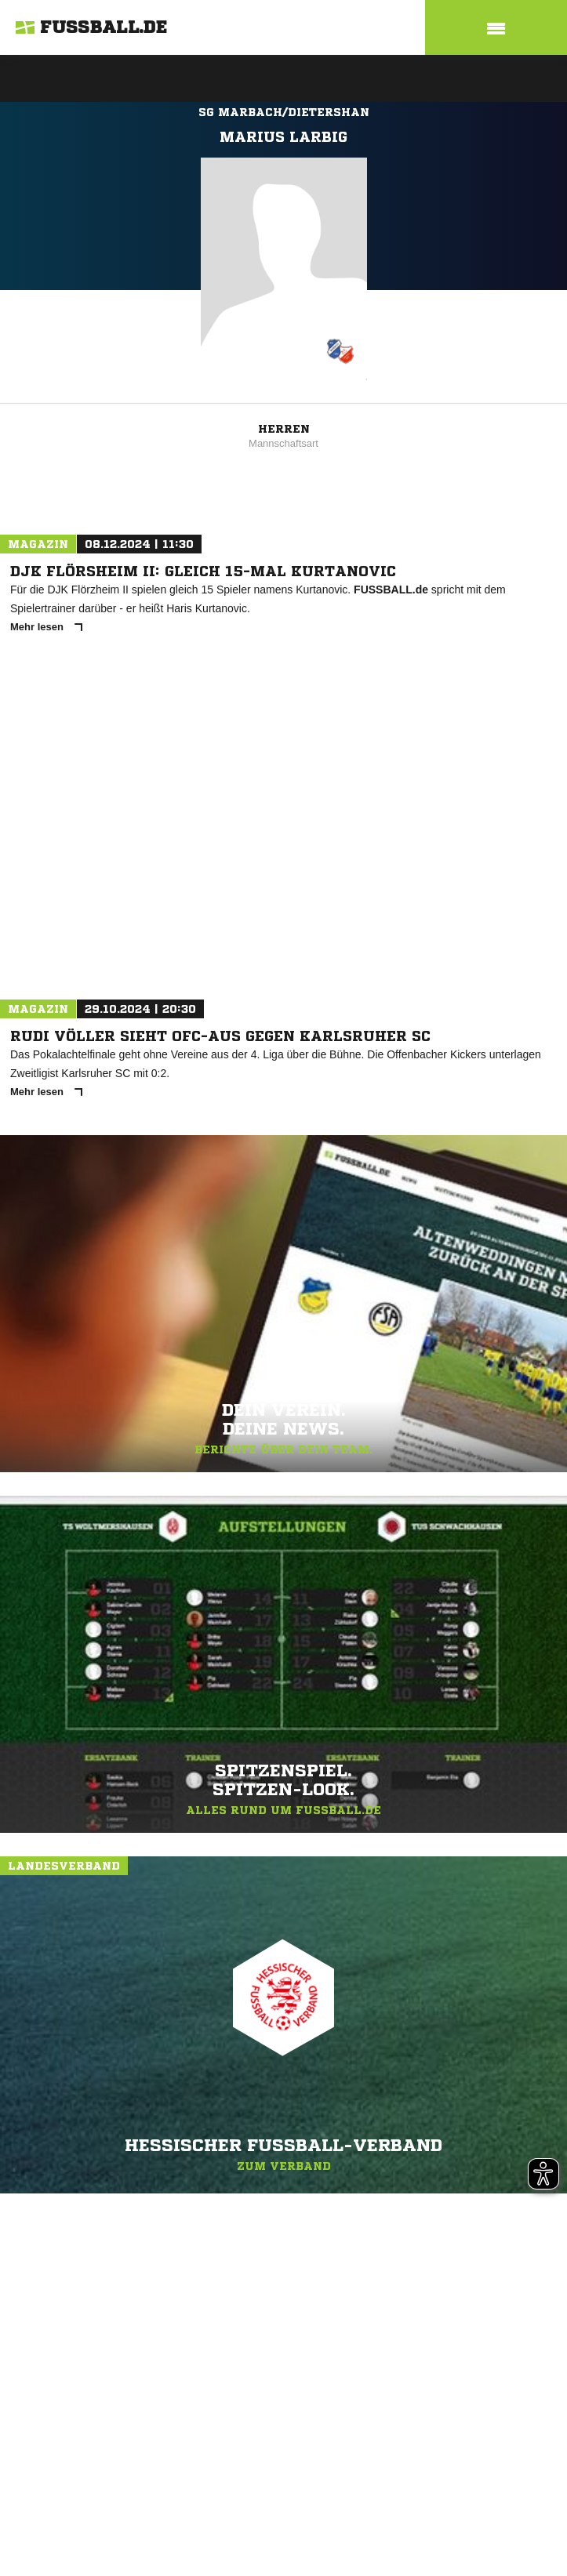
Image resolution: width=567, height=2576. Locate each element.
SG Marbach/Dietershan (283, 112)
